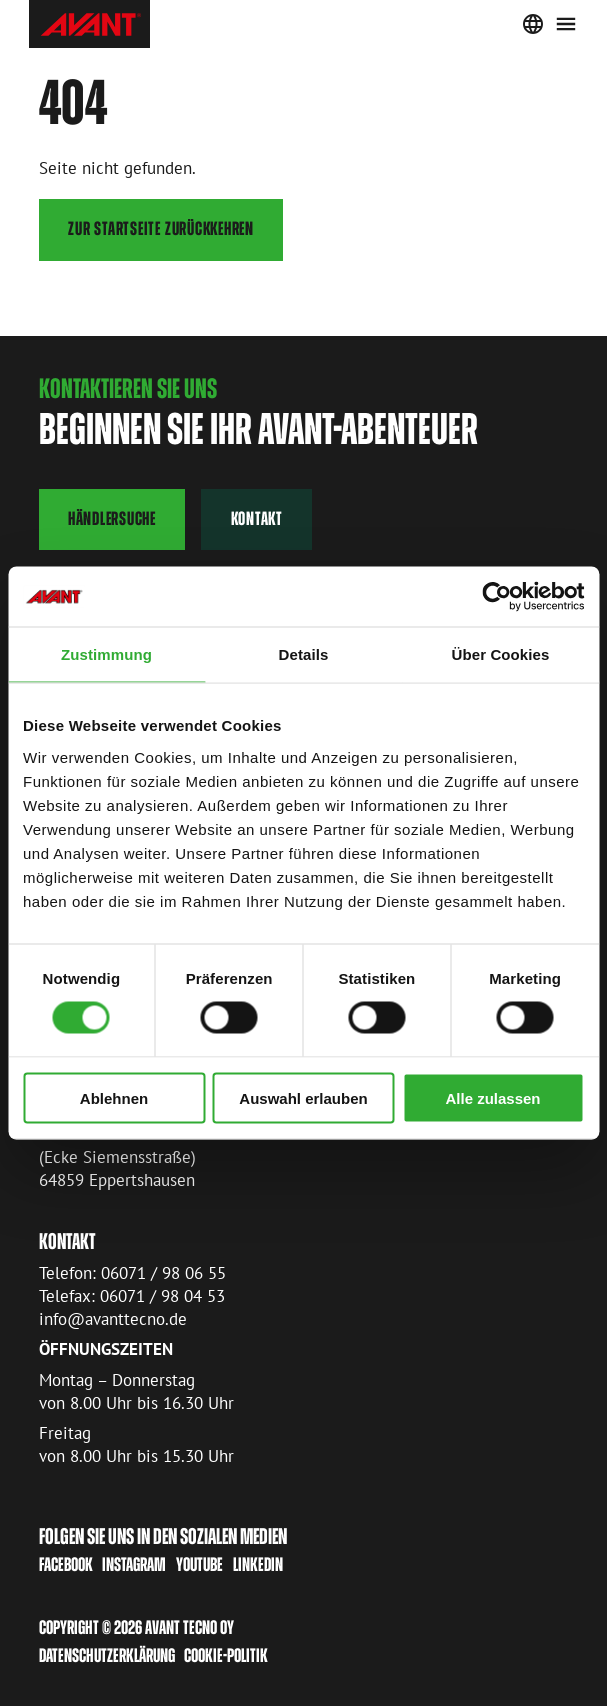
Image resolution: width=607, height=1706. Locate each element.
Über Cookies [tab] (501, 654)
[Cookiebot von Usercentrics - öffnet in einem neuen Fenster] (496, 597)
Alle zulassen (492, 1097)
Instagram (134, 1564)
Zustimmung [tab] (106, 654)
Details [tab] (304, 654)
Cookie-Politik (226, 1655)
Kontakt (257, 518)
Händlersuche (112, 518)
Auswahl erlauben (303, 1097)
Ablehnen (114, 1097)
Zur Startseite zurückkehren (161, 228)
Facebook (66, 1564)
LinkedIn (258, 1564)
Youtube (199, 1564)
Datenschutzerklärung (107, 1655)
